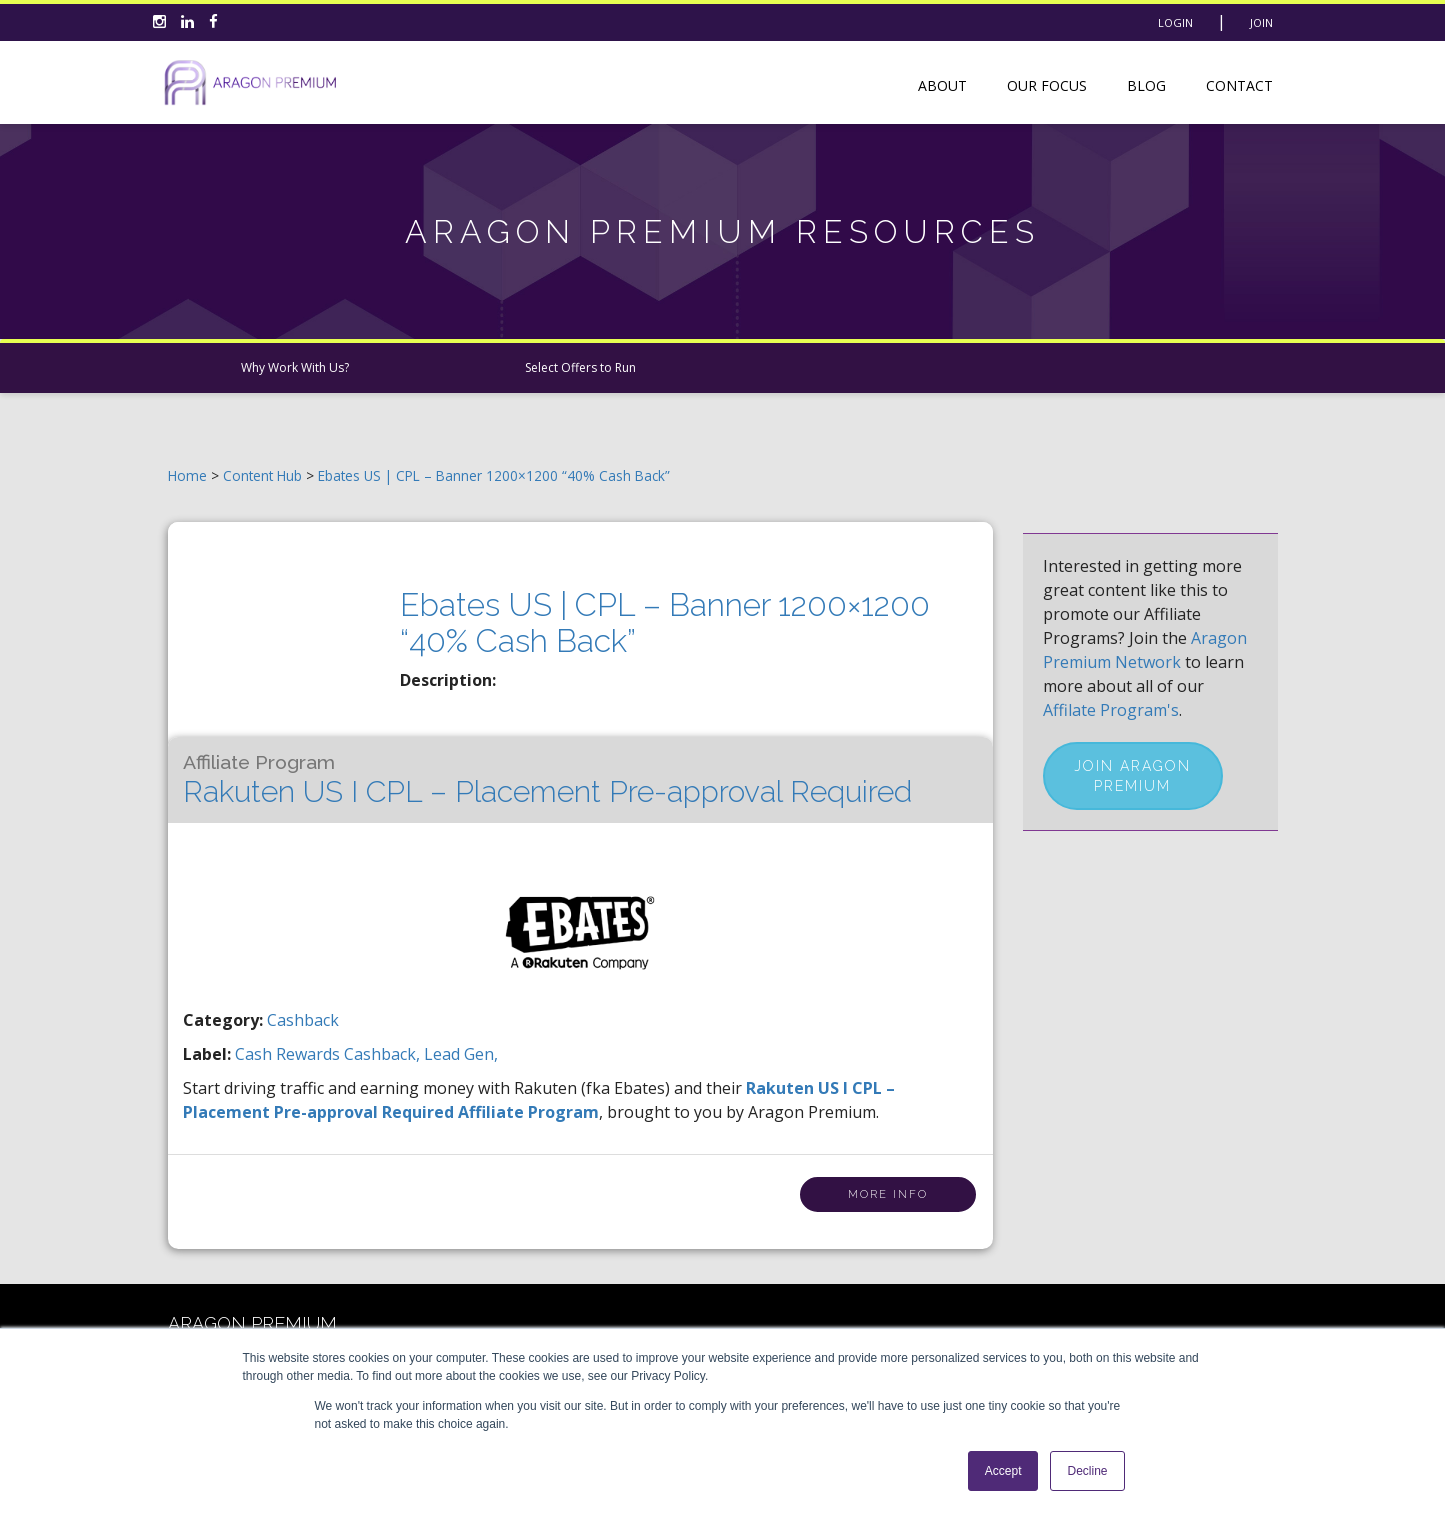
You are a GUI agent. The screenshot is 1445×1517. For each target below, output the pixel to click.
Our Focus (1047, 85)
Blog (1146, 85)
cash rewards (289, 1054)
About (942, 85)
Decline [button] (1087, 1471)
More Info (888, 1194)
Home (187, 475)
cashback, (384, 1054)
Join (1261, 22)
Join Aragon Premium (1132, 776)
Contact (1239, 85)
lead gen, (461, 1054)
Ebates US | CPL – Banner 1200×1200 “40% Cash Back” (494, 475)
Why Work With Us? (295, 367)
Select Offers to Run (580, 367)
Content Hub (262, 475)
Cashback (303, 1020)
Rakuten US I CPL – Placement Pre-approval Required (547, 780)
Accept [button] (1003, 1471)
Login (1175, 22)
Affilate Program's (1111, 710)
